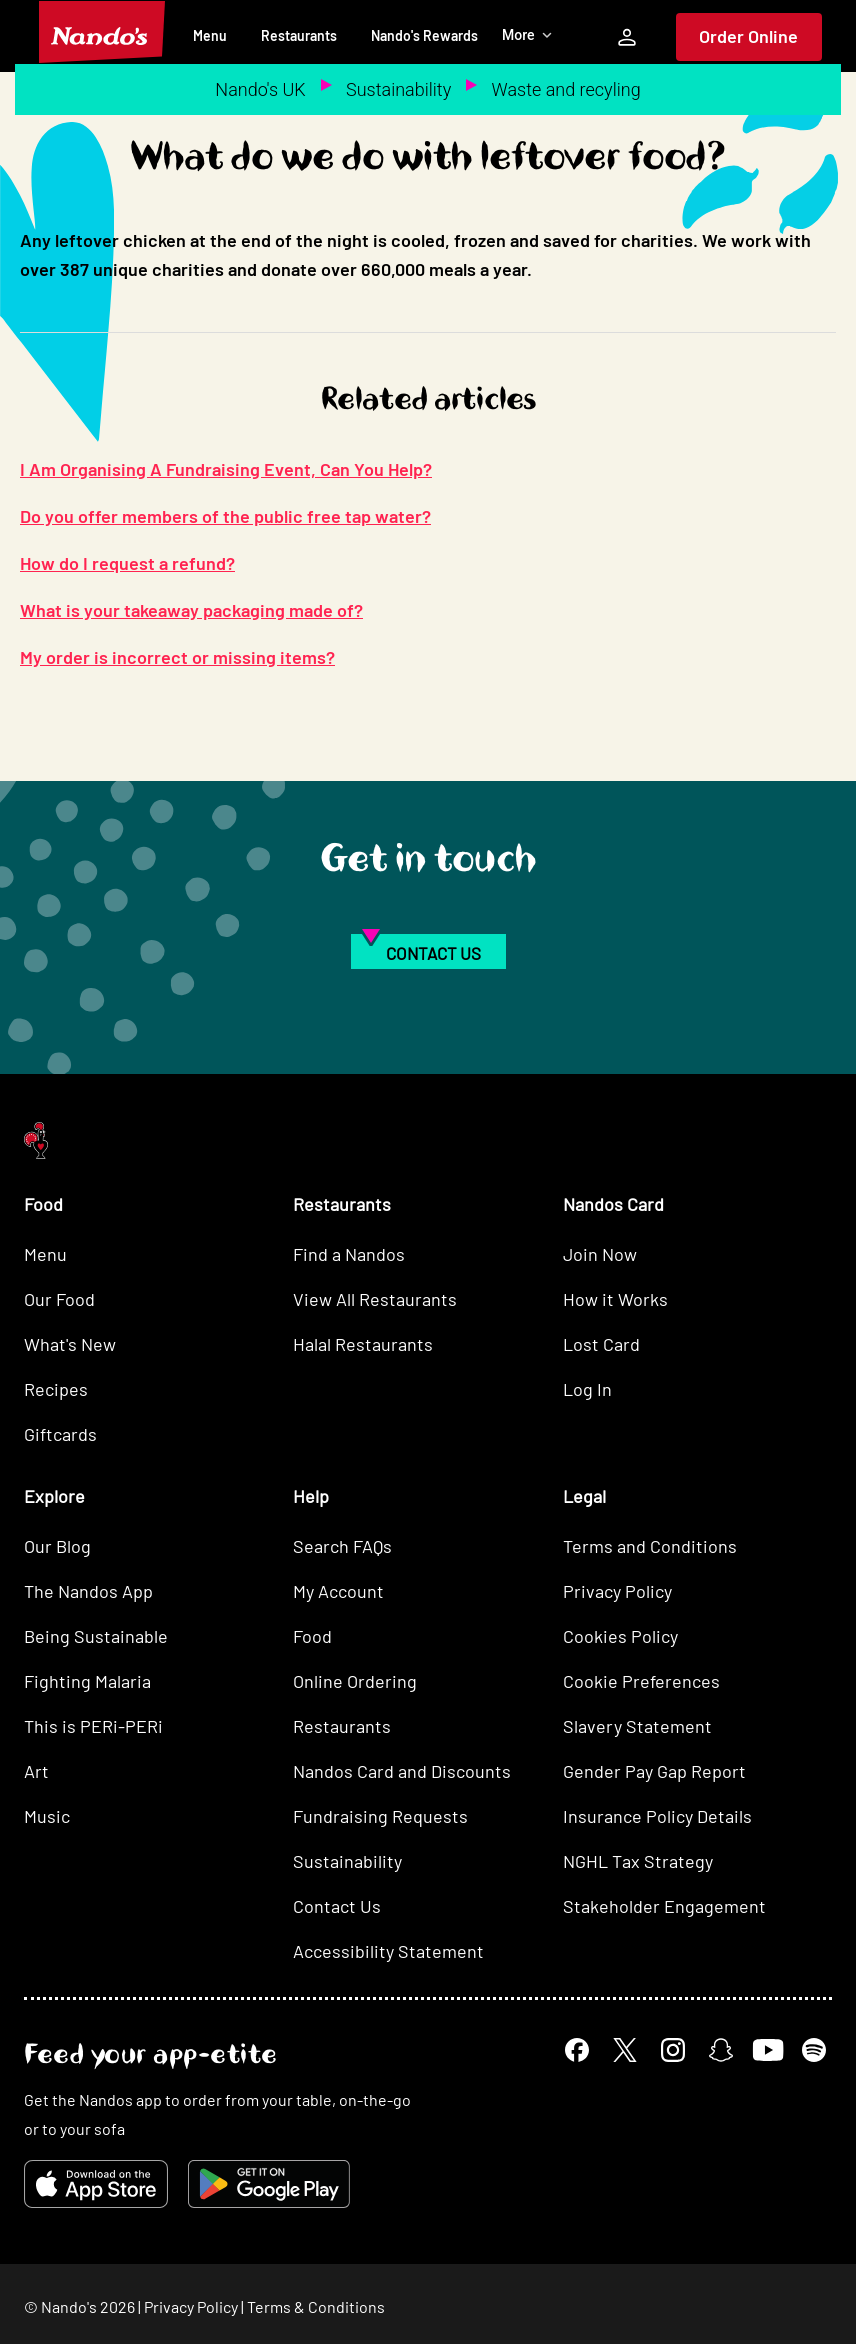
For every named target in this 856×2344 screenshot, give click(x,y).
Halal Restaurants (363, 1344)
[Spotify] (814, 2050)
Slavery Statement (637, 1726)
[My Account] (627, 37)
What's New (70, 1344)
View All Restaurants (375, 1299)
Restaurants (299, 35)
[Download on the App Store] (96, 2184)
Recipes (56, 1389)
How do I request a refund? (127, 563)
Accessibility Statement (388, 1951)
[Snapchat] (721, 2050)
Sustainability (398, 89)
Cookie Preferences (641, 1681)
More (527, 35)
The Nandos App (88, 1591)
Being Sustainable (96, 1636)
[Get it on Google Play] (269, 2184)
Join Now (600, 1254)
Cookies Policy (620, 1636)
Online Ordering (355, 1681)
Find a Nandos (349, 1254)
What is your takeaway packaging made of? (191, 610)
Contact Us (337, 1906)
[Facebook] (577, 2050)
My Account (338, 1591)
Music (47, 1816)
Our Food (59, 1299)
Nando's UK (260, 89)
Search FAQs (342, 1546)
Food (312, 1636)
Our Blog (57, 1546)
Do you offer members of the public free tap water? (225, 516)
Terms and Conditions (650, 1546)
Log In (587, 1389)
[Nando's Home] (102, 32)
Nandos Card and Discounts (402, 1771)
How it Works (615, 1299)
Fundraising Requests (380, 1816)
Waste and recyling (566, 89)
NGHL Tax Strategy (638, 1861)
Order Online (748, 36)
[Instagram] (673, 2050)
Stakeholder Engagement (664, 1906)
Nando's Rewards (424, 35)
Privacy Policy (617, 1591)
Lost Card (601, 1344)
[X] (625, 2050)
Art (36, 1771)
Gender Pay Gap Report (654, 1771)
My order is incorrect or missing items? (177, 657)
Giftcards (60, 1434)
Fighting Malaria (87, 1681)
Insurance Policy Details (657, 1816)
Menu (210, 35)
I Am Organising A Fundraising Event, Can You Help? (226, 469)
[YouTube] (767, 2050)
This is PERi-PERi (93, 1726)
